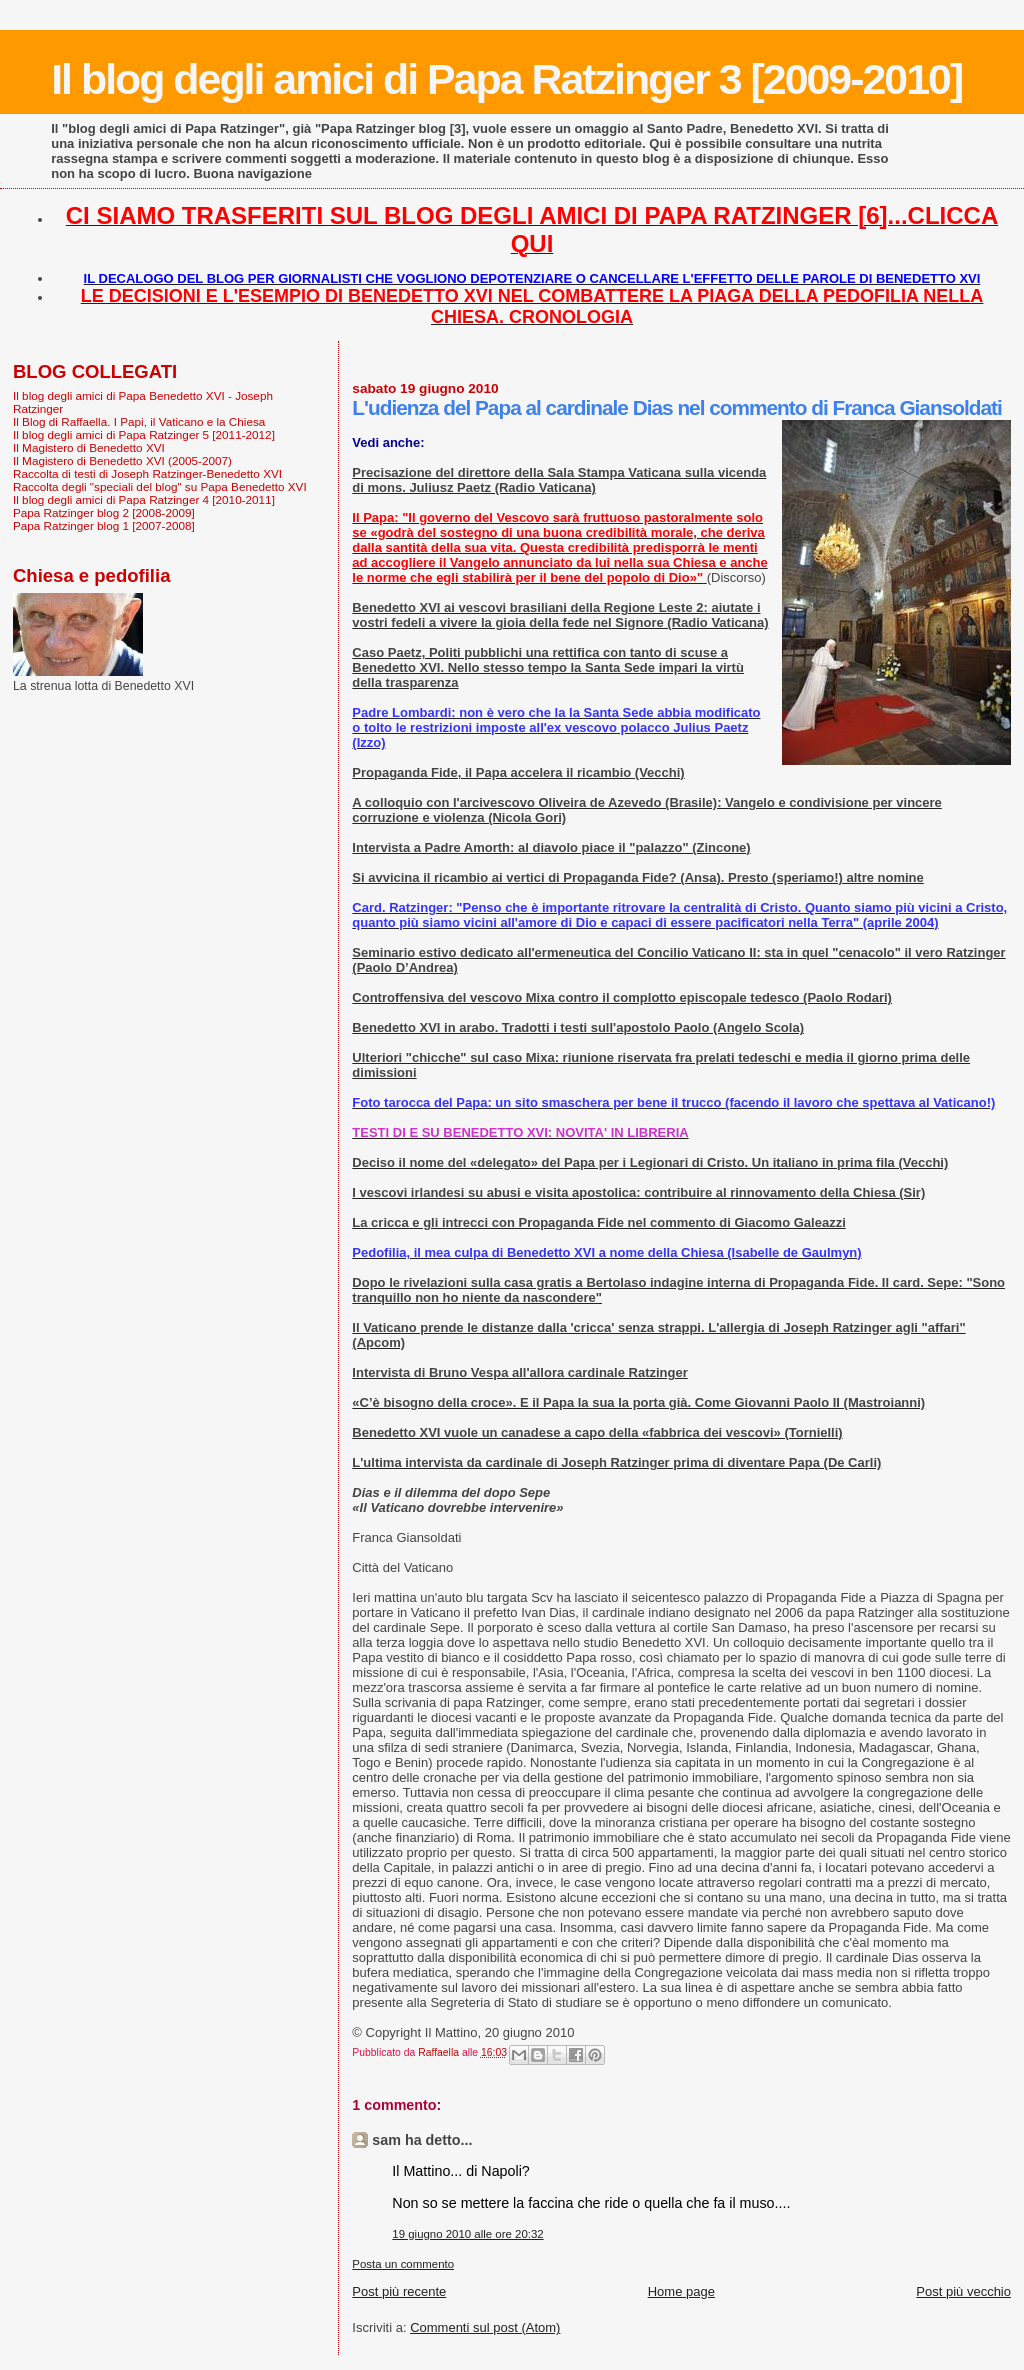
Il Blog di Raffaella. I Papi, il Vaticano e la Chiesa (139, 421)
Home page (681, 2291)
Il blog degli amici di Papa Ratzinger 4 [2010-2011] (144, 499)
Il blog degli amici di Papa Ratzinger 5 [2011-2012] (144, 434)
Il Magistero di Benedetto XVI (89, 447)
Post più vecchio (963, 2291)
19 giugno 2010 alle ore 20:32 (467, 2234)
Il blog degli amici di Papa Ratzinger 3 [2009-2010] (506, 79)
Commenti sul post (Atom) (485, 2327)
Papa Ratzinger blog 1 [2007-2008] (104, 525)
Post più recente (399, 2291)
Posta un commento (403, 2264)
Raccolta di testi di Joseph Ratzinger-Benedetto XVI (147, 473)
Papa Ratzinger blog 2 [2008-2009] (104, 512)
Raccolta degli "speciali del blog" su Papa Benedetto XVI (160, 486)
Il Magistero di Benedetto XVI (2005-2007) (122, 460)
